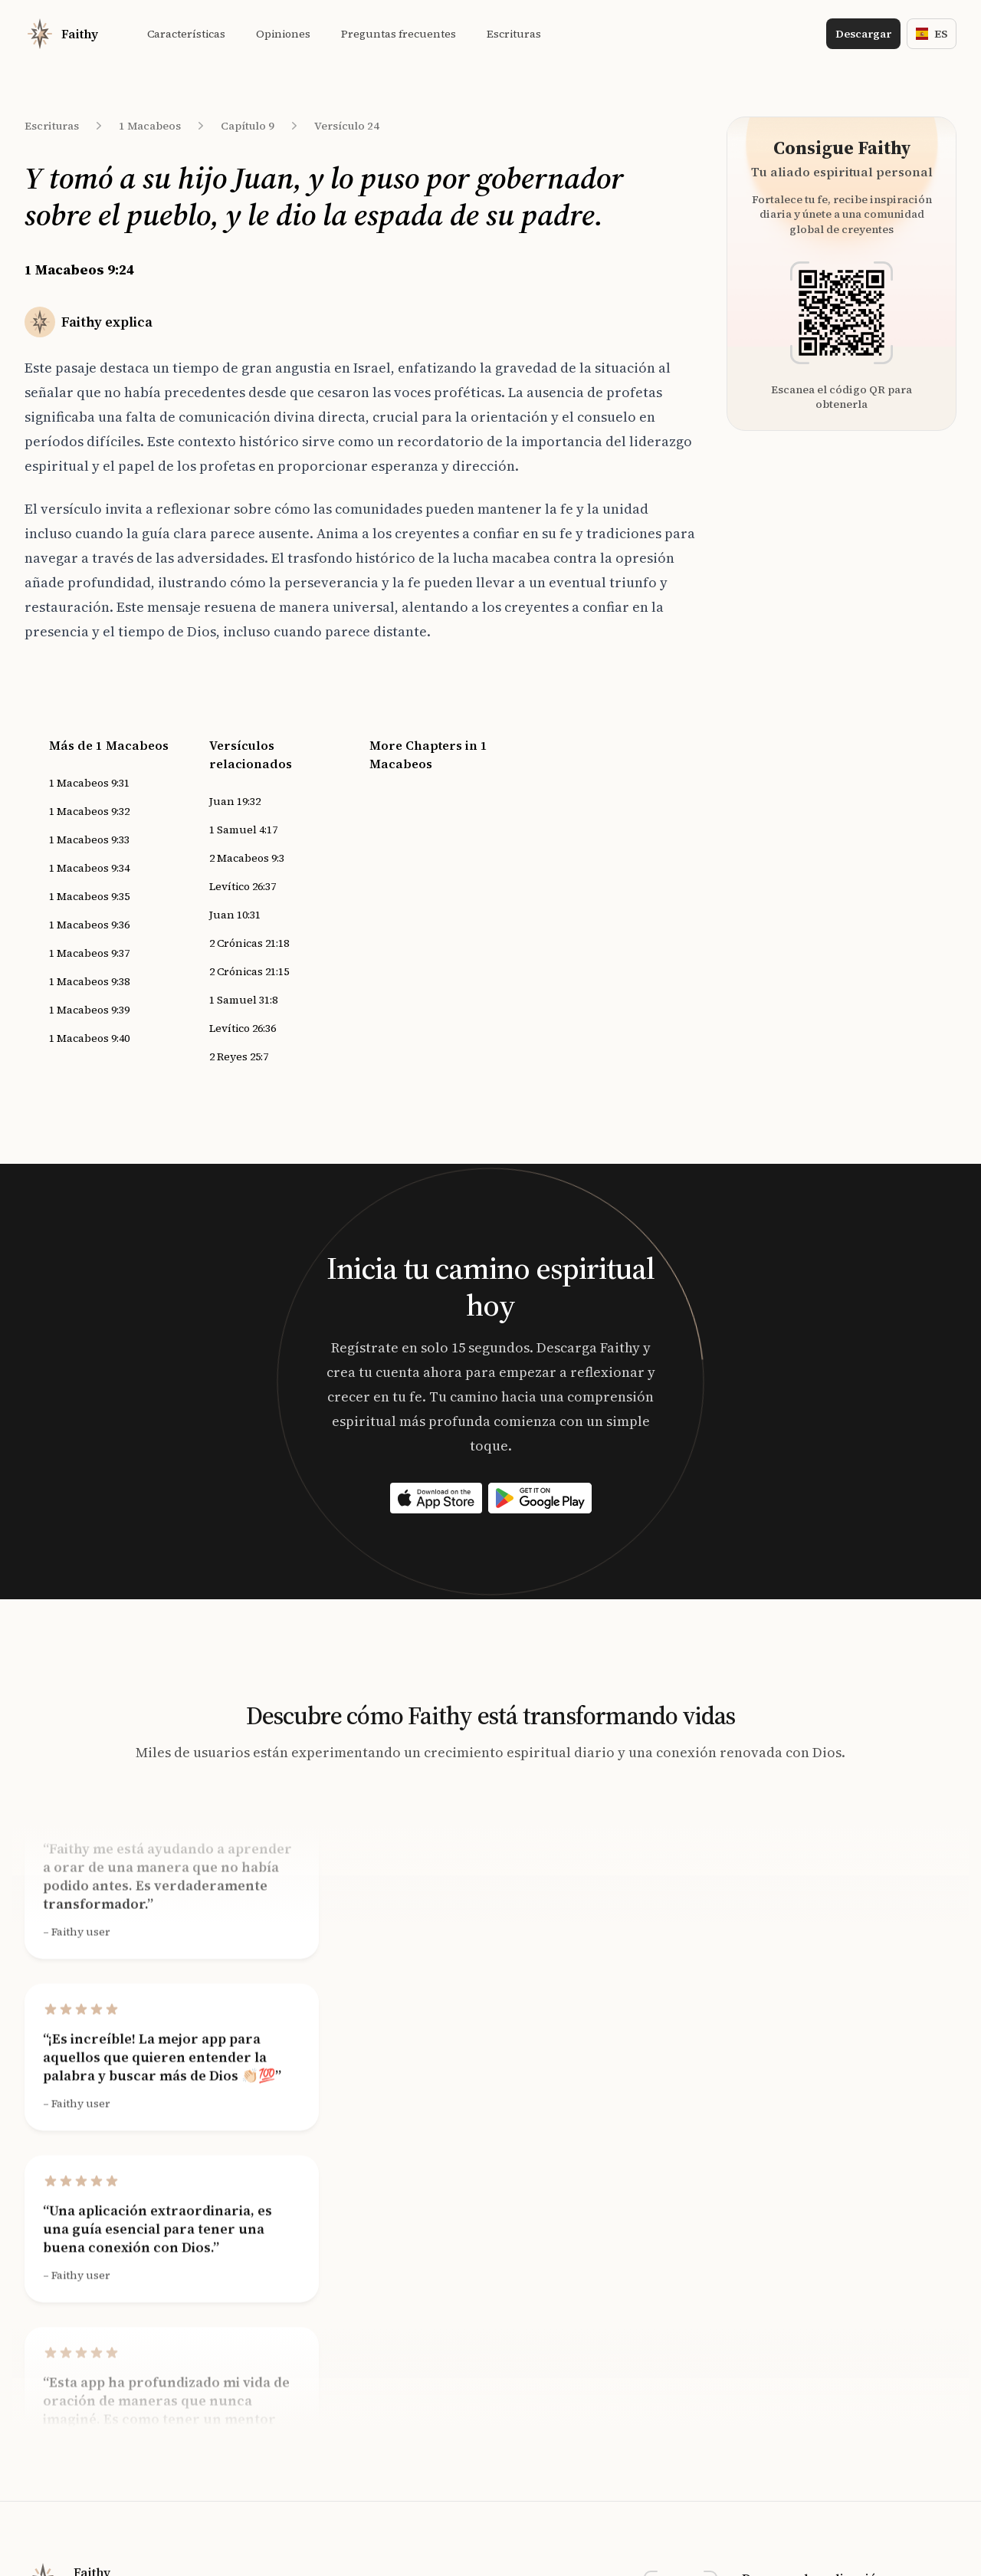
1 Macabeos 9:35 (89, 896)
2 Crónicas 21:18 (249, 943)
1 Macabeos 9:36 (89, 924)
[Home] (61, 33)
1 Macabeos (150, 125)
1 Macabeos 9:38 (89, 981)
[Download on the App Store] (436, 1498)
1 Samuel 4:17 (243, 829)
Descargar (863, 33)
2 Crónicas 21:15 (249, 971)
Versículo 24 (346, 125)
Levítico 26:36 (242, 1028)
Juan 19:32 (235, 801)
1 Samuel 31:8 (243, 999)
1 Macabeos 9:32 (89, 811)
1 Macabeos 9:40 (89, 1038)
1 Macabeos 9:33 (89, 839)
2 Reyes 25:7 (238, 1056)
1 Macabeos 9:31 (89, 782)
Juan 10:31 (235, 914)
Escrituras (52, 125)
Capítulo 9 (247, 125)
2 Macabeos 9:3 (246, 858)
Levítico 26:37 (242, 886)
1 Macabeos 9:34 (89, 868)
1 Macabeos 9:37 (89, 953)
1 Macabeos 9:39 (89, 1009)
